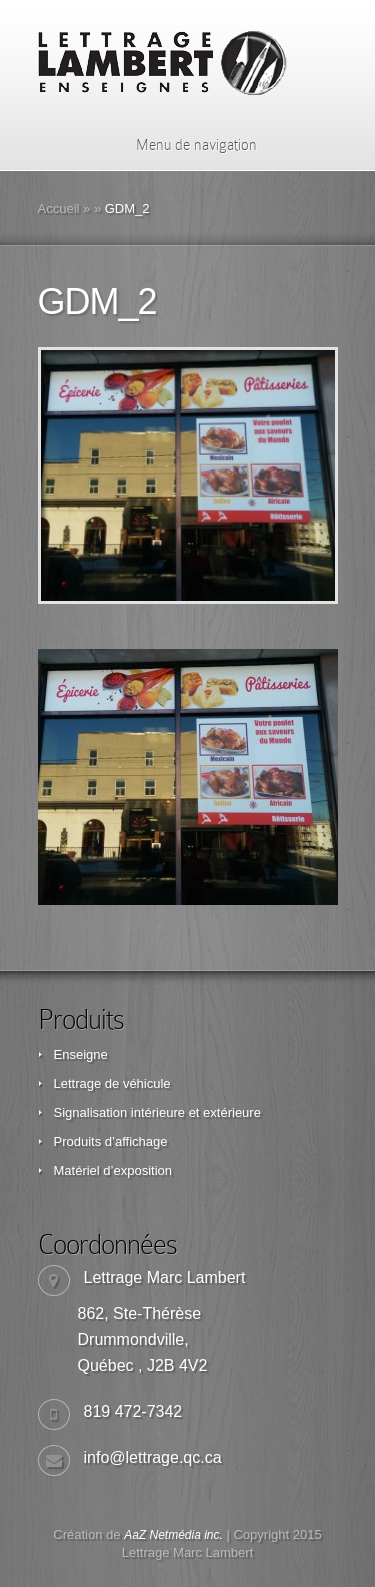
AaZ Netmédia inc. (173, 1535)
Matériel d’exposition (113, 1170)
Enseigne (81, 1054)
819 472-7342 (133, 1411)
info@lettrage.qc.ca (153, 1457)
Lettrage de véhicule (112, 1083)
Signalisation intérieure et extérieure (157, 1112)
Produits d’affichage (111, 1141)
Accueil (59, 208)
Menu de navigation (184, 145)
